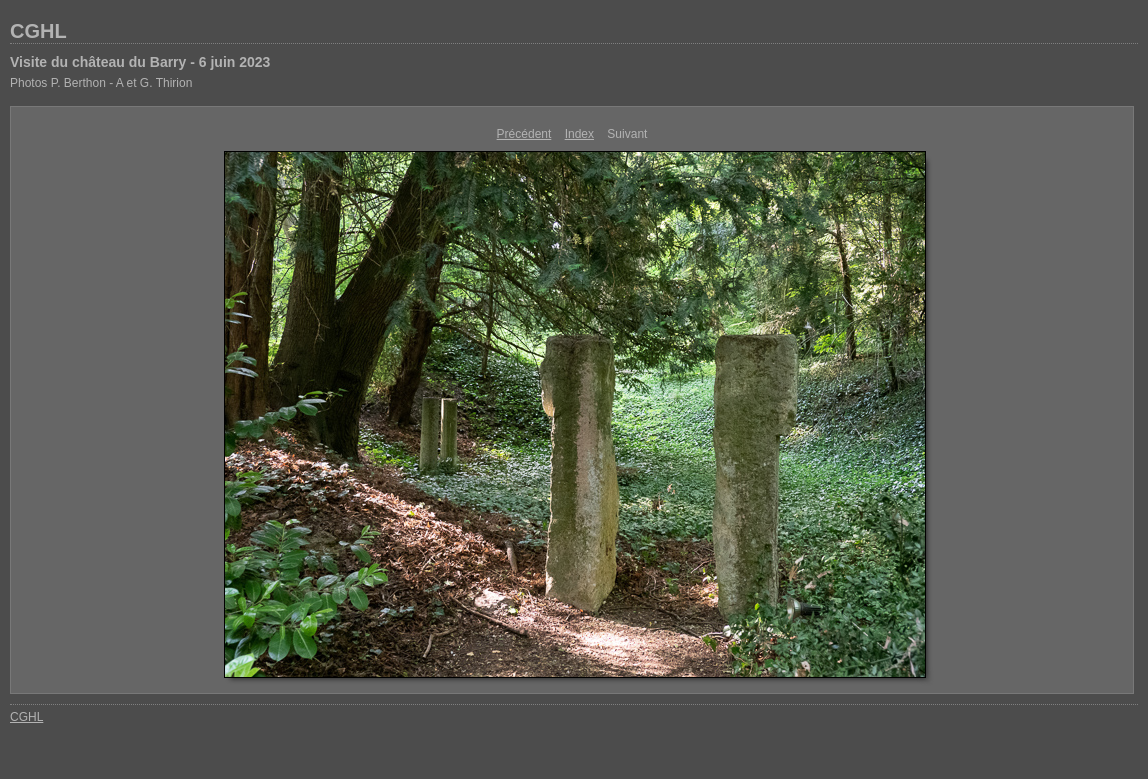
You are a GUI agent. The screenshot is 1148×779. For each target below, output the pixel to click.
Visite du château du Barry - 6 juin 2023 (140, 62)
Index (579, 134)
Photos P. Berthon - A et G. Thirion (101, 83)
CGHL (38, 31)
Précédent (524, 134)
